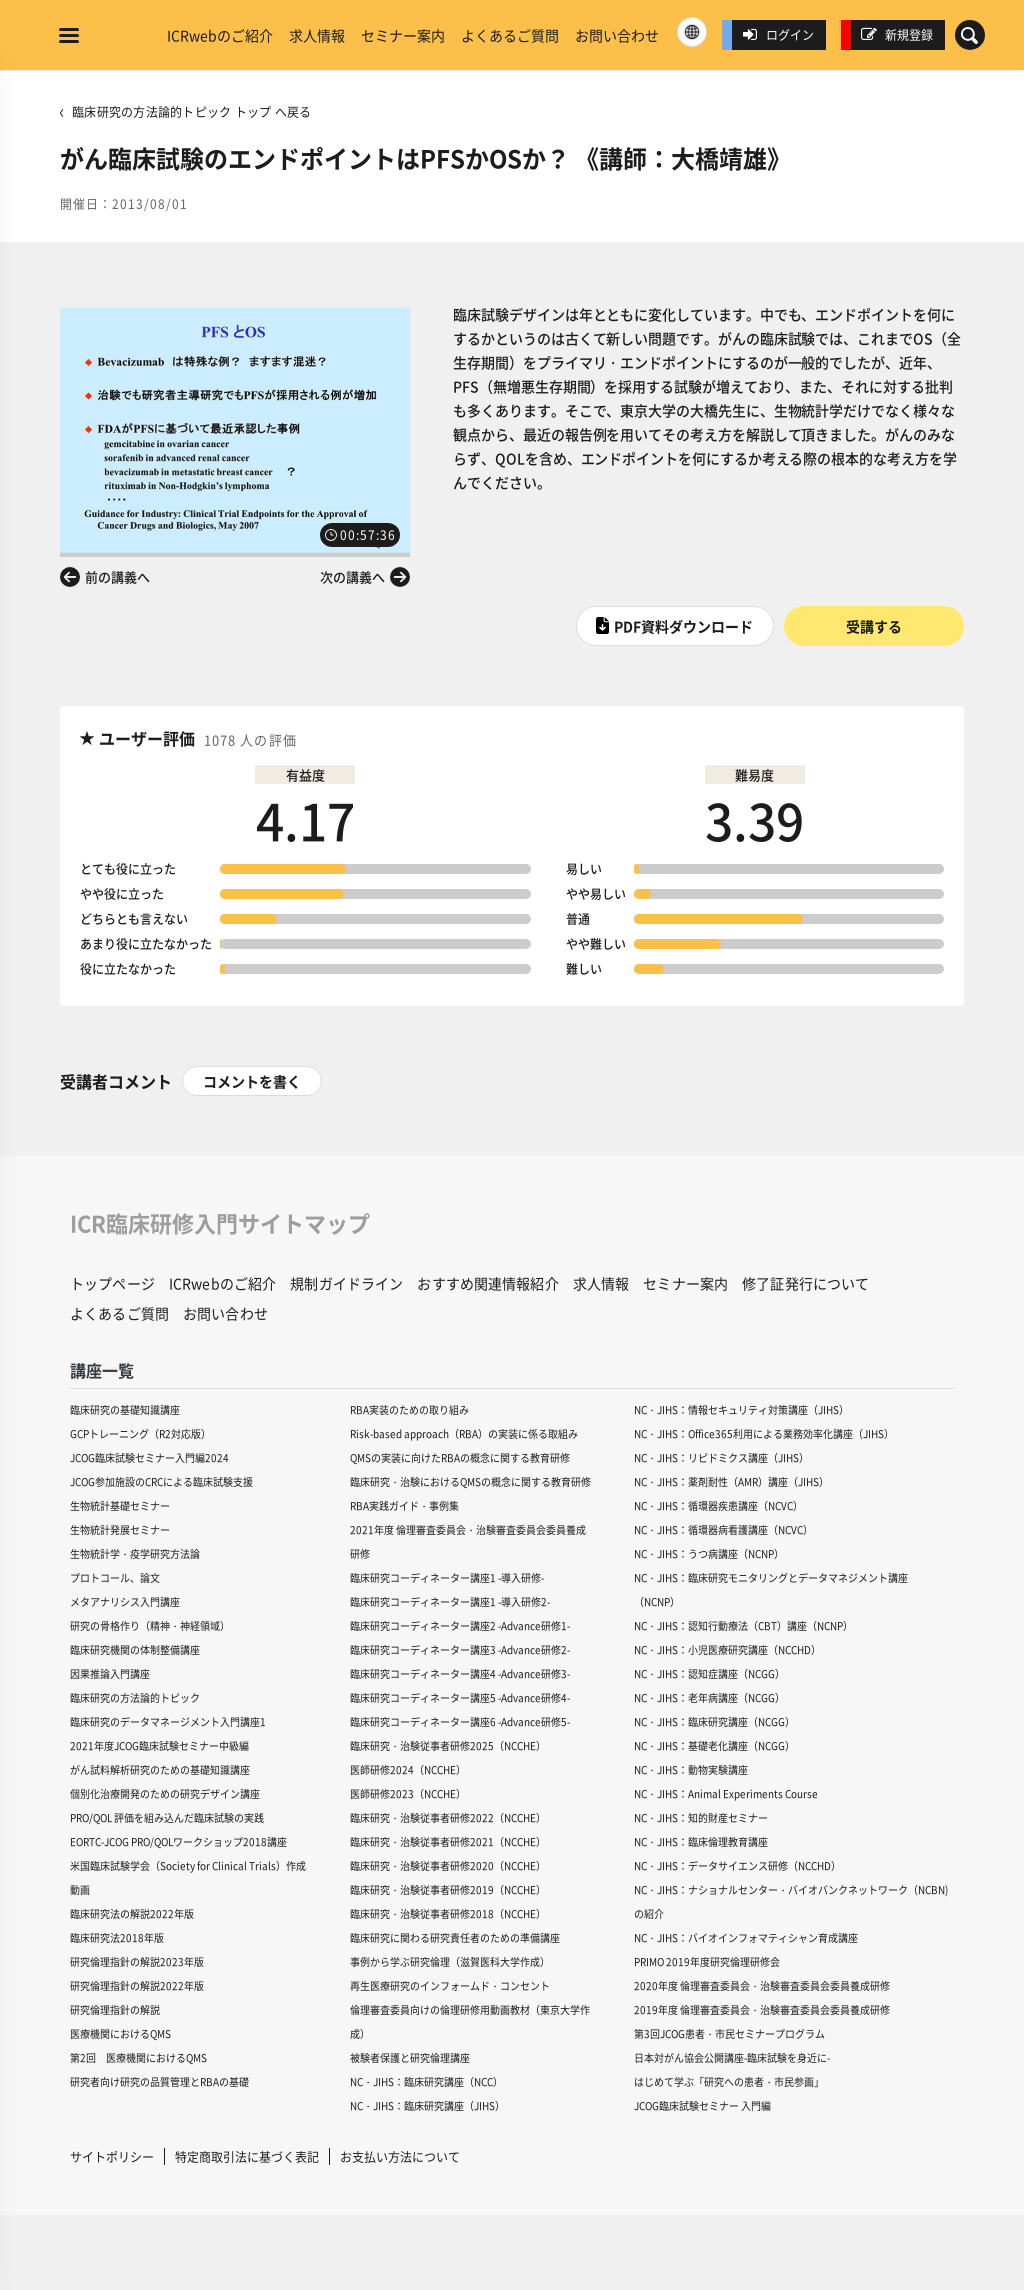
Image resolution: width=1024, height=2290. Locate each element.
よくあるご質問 (510, 35)
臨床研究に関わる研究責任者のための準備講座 (455, 1937)
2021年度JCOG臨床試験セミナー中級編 (159, 1745)
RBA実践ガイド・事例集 (404, 1505)
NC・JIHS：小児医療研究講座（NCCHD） (727, 1649)
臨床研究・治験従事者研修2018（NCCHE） (448, 1913)
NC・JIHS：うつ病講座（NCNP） (709, 1553)
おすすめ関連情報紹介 (487, 1283)
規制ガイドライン (346, 1283)
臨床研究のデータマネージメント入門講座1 (168, 1721)
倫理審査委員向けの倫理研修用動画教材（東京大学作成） (470, 2021)
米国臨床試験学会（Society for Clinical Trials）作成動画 (188, 1877)
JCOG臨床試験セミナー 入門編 (702, 2105)
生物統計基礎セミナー (120, 1505)
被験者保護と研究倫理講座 (410, 2057)
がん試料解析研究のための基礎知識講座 (160, 1769)
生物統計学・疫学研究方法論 (135, 1553)
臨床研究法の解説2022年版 (132, 1913)
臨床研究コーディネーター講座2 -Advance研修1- (460, 1625)
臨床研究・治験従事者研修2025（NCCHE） (448, 1745)
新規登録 (897, 34)
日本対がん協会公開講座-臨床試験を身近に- (732, 2057)
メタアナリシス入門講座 (125, 1601)
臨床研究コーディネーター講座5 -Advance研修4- (460, 1697)
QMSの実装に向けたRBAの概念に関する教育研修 (460, 1457)
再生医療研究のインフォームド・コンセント (450, 1985)
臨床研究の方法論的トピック (135, 1697)
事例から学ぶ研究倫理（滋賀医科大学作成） (450, 1961)
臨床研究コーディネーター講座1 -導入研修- (447, 1577)
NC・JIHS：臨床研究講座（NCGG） (714, 1721)
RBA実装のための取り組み (409, 1409)
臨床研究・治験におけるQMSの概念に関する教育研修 (470, 1481)
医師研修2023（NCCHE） (408, 1793)
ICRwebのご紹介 (220, 35)
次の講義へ (352, 576)
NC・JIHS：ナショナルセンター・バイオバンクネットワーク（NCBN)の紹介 (791, 1901)
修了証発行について (805, 1283)
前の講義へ (117, 576)
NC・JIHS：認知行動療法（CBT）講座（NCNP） (743, 1625)
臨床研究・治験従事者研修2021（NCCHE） (448, 1841)
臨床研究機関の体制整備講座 (135, 1649)
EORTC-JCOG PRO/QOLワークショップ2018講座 (178, 1841)
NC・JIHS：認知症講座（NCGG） (709, 1673)
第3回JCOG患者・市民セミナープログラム (729, 2033)
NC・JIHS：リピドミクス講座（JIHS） (721, 1457)
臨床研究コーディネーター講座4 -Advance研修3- (460, 1673)
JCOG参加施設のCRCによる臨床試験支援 (161, 1481)
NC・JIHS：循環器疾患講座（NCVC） (718, 1505)
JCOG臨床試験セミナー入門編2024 (149, 1457)
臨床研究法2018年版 (117, 1937)
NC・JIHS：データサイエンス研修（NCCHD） (737, 1865)
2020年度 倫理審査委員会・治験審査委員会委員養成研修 (762, 1985)
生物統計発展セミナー (120, 1529)
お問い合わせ (617, 35)
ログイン (778, 34)
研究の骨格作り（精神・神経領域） (150, 1625)
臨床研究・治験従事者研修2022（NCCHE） (448, 1817)
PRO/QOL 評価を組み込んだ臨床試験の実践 (167, 1817)
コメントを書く (252, 1081)
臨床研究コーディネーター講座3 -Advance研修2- (460, 1649)
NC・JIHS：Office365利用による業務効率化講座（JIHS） (764, 1433)
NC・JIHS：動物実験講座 (691, 1769)
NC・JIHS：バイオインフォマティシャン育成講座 (746, 1937)
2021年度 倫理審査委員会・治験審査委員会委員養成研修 (468, 1541)
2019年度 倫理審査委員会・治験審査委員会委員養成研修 (762, 2009)
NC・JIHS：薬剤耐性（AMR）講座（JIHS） (731, 1481)
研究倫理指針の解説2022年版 (137, 1985)
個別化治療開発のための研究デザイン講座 (165, 1793)
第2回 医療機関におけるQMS (138, 2057)
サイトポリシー (112, 2156)
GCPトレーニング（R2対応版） (140, 1433)
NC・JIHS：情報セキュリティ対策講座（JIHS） (741, 1409)
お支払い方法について (400, 2156)
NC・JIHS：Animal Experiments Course (726, 1793)
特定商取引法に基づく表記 (247, 2156)
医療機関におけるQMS (120, 2033)
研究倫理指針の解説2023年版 (137, 1961)
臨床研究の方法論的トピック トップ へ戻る (191, 111)
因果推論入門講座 (110, 1673)
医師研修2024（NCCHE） (408, 1769)
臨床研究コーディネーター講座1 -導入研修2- (450, 1601)
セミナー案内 (403, 35)
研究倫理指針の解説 (115, 2009)
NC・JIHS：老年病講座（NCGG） (709, 1697)
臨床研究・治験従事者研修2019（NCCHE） (448, 1889)
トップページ (112, 1283)
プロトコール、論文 (115, 1577)
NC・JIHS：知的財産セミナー (701, 1817)
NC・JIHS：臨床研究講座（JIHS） (427, 2105)
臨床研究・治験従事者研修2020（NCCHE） (448, 1865)
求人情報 (317, 35)
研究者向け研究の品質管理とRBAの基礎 (159, 2081)
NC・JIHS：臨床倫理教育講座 (701, 1841)
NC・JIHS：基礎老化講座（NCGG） (714, 1745)
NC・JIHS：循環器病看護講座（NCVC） (723, 1529)
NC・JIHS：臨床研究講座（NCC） (426, 2081)
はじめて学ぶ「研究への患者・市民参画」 (729, 2081)
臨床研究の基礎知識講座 (125, 1409)
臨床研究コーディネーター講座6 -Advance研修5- (460, 1721)
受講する (874, 626)
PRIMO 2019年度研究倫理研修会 (707, 1961)
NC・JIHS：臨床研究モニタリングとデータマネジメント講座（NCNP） (771, 1589)
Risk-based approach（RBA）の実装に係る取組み (464, 1433)
